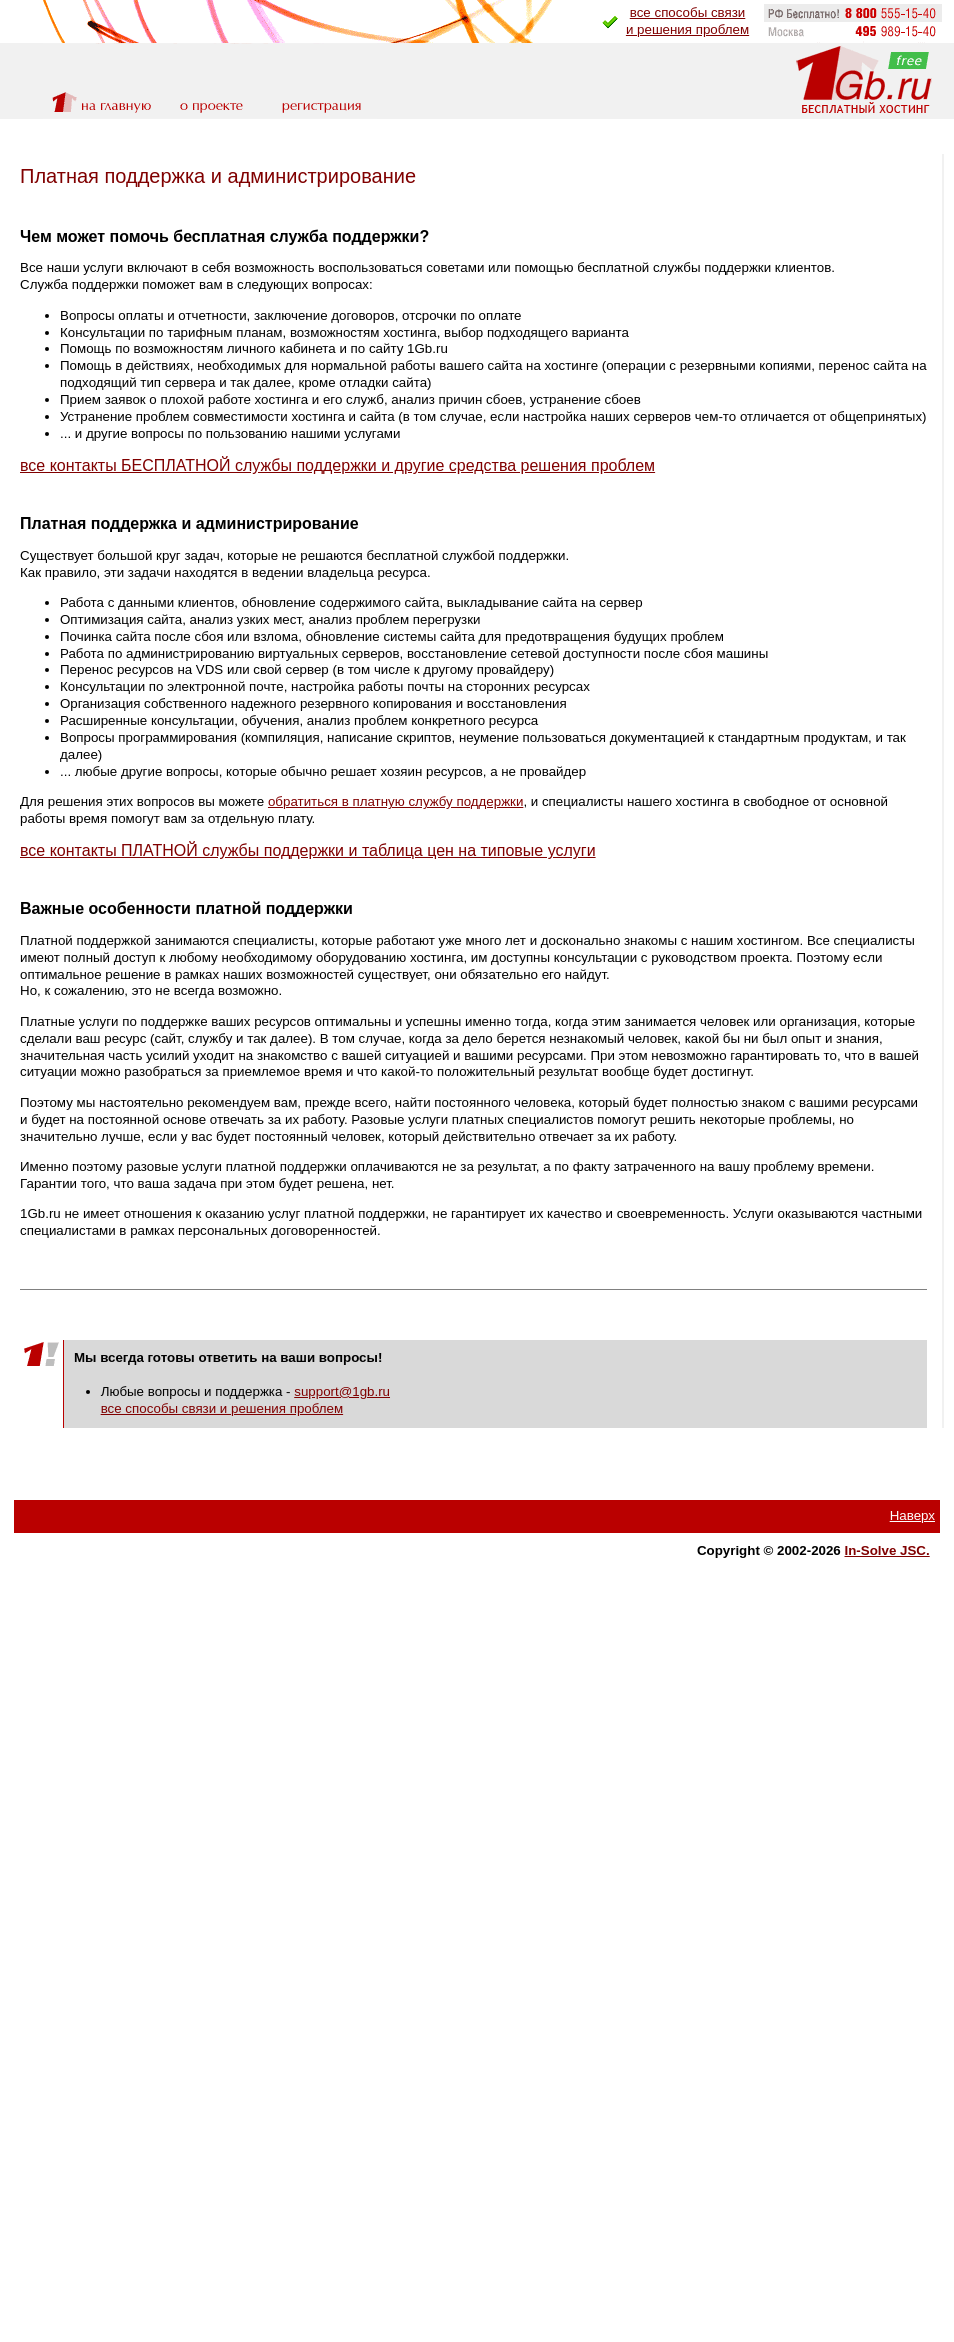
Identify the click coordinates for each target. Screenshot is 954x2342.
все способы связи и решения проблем (222, 1408)
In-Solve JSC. (887, 1550)
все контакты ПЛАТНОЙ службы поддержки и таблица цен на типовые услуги (308, 850)
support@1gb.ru (342, 1391)
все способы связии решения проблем (687, 21)
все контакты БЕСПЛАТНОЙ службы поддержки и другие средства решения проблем (337, 465)
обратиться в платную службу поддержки (395, 801)
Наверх (912, 1515)
